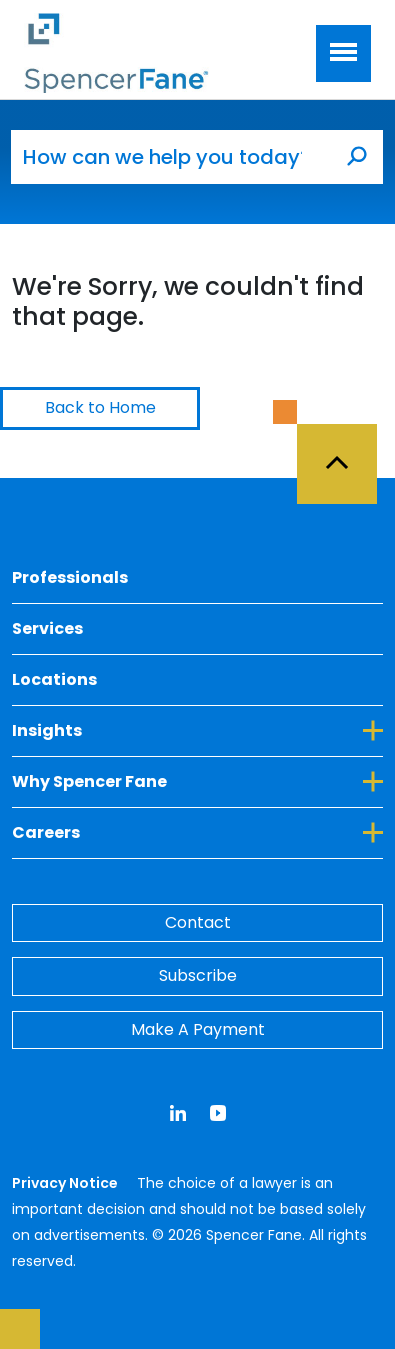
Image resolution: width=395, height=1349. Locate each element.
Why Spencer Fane (197, 781)
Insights (197, 730)
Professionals (70, 577)
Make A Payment (198, 1029)
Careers (197, 832)
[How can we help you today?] (171, 157)
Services (47, 628)
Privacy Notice (66, 1183)
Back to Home (100, 407)
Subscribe (198, 975)
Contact (198, 922)
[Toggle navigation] (343, 53)
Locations (54, 679)
